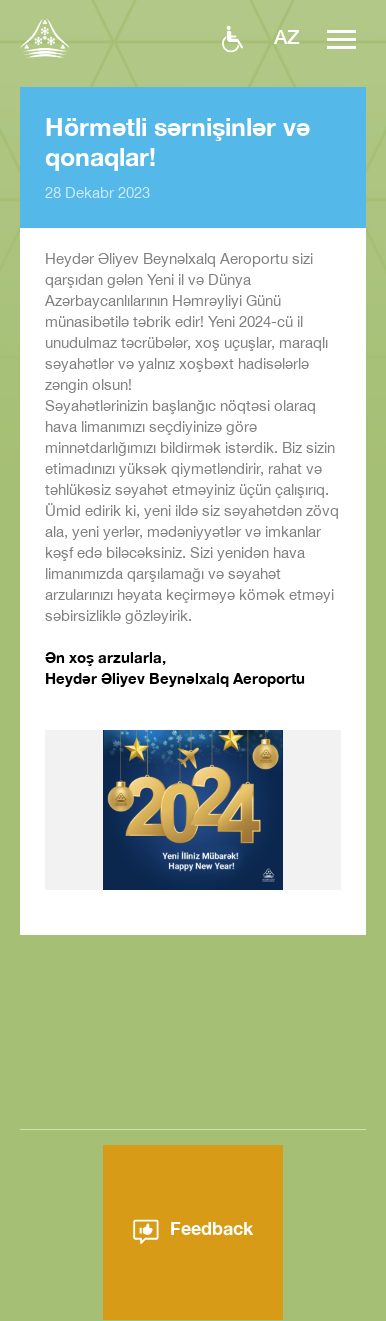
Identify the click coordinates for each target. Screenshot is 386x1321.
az (287, 36)
